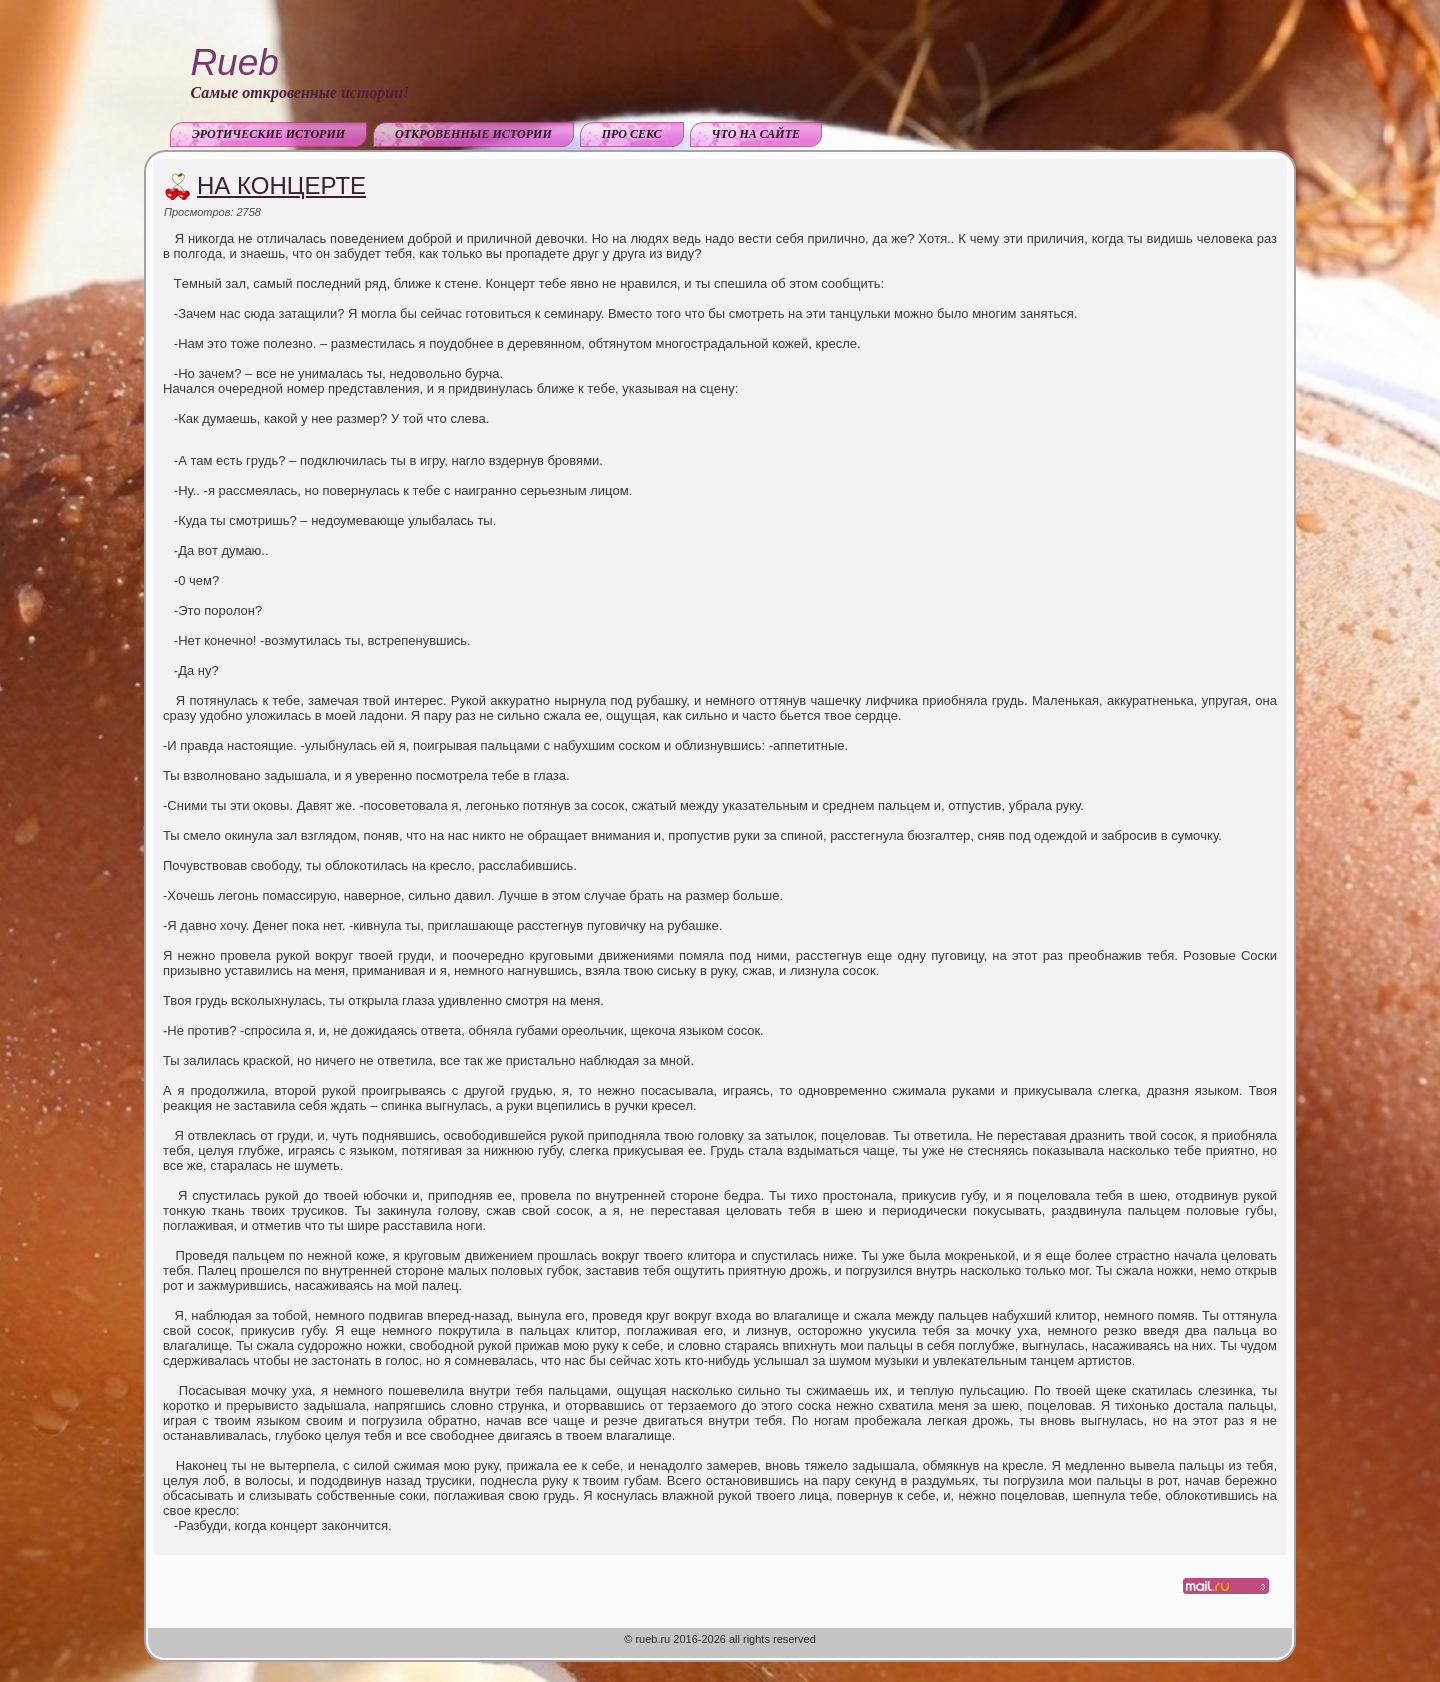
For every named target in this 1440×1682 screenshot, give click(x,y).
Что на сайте (756, 134)
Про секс (632, 134)
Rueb (234, 62)
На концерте (281, 185)
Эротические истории (268, 134)
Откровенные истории (473, 134)
